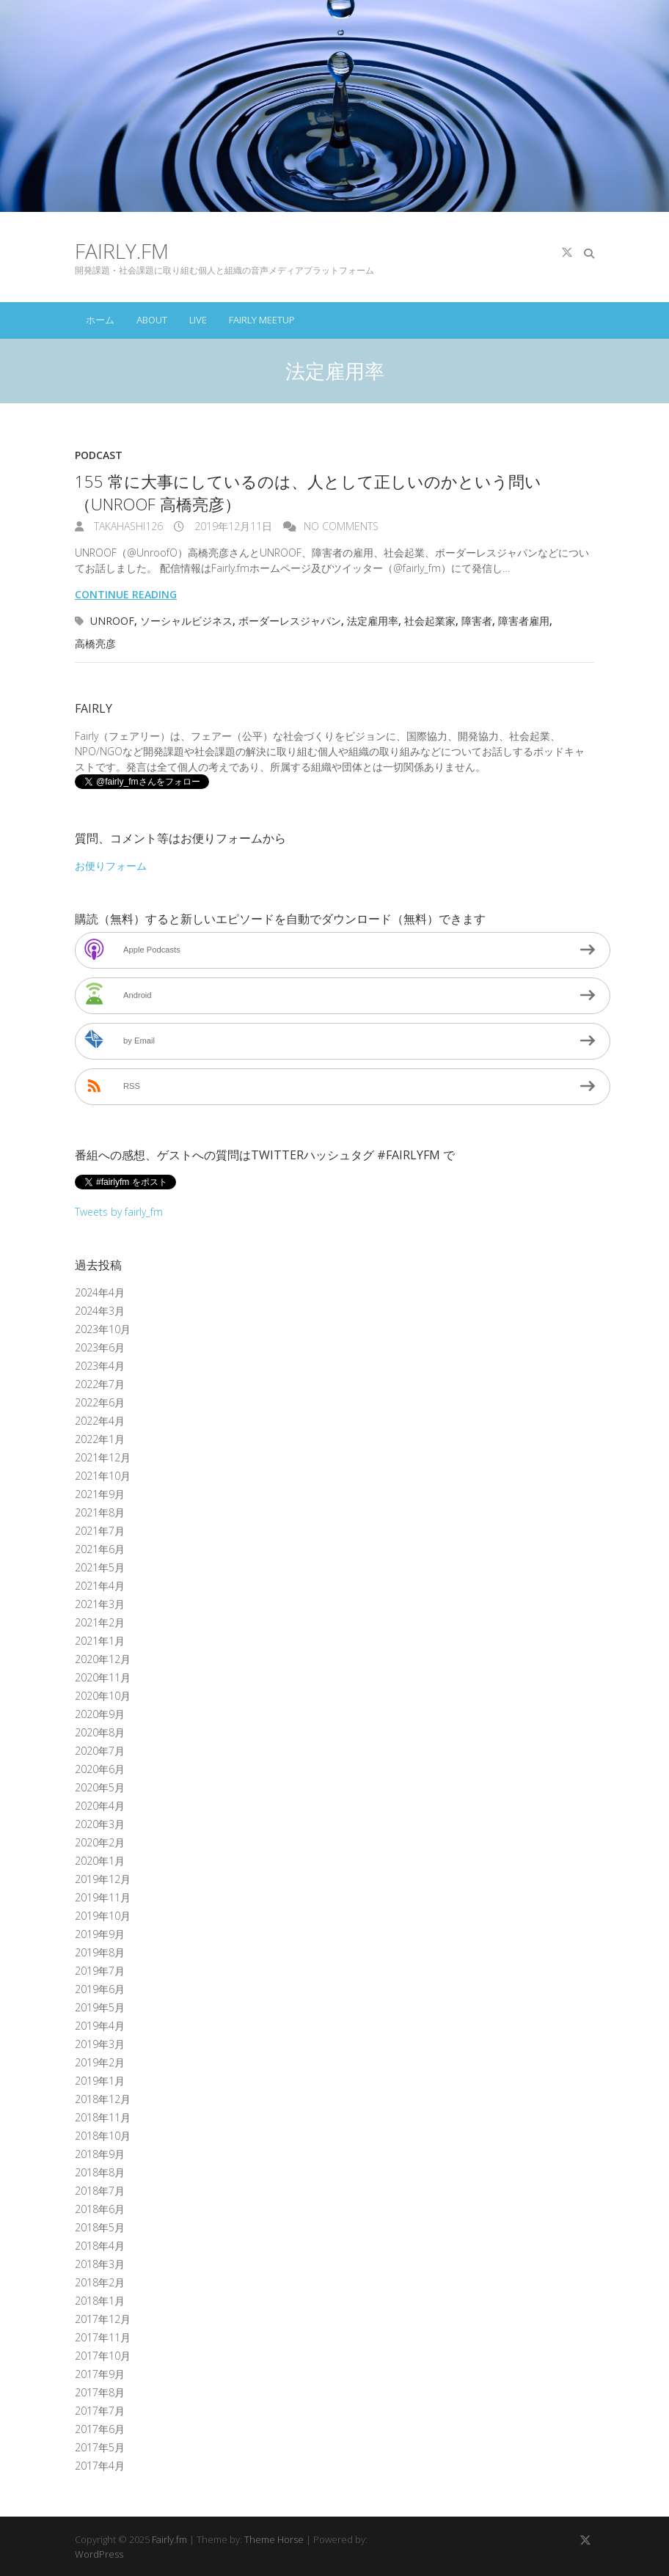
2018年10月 (103, 2136)
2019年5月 (100, 2007)
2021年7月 (100, 1531)
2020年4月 (100, 1806)
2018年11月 (103, 2117)
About (151, 319)
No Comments (341, 526)
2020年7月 (100, 1751)
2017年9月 (100, 2374)
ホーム (100, 319)
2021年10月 (103, 1476)
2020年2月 (100, 1842)
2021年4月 (100, 1586)
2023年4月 (100, 1366)
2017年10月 (103, 2356)
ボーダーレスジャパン (289, 621)
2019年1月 (100, 2081)
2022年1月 (100, 1439)
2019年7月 (100, 1971)
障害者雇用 (523, 621)
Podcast (99, 455)
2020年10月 (103, 1696)
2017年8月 (100, 2392)
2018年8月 (100, 2172)
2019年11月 (103, 1897)
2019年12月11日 (231, 526)
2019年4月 (100, 2026)
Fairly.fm (122, 251)
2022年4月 (100, 1421)
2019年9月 (100, 1934)
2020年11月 (103, 1677)
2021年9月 (100, 1494)
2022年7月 (100, 1384)
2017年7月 (100, 2411)
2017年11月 (103, 2337)
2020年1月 (100, 1861)
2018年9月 (100, 2154)
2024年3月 (100, 1311)
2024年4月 (100, 1292)
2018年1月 (100, 2301)
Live (198, 319)
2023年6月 (100, 1347)
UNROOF (112, 621)
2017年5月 (100, 2447)
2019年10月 (103, 1916)
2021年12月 (103, 1457)
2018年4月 (100, 2246)
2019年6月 (100, 1989)
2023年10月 (103, 1329)
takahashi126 (127, 526)
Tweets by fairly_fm (119, 1212)
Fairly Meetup (262, 319)
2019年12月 (103, 1879)
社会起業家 (430, 621)
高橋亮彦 (95, 643)
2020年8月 (100, 1732)
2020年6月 (100, 1769)
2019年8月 (100, 1952)
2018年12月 (103, 2099)
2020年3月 (100, 1824)
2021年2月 (100, 1622)
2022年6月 (100, 1402)
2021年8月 (100, 1512)
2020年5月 (100, 1787)
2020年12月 (103, 1659)
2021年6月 (100, 1549)
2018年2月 (100, 2282)
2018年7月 (100, 2191)
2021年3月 (100, 1604)
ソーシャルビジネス (186, 621)
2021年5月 (100, 1567)
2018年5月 (100, 2227)
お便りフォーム (111, 866)
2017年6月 (100, 2429)
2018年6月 (100, 2209)
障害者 (476, 621)
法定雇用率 (372, 621)
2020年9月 (100, 1714)
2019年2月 (100, 2062)
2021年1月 (100, 1641)
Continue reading (126, 594)
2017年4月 (100, 2466)
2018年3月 (100, 2264)
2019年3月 (100, 2044)
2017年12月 (103, 2319)
